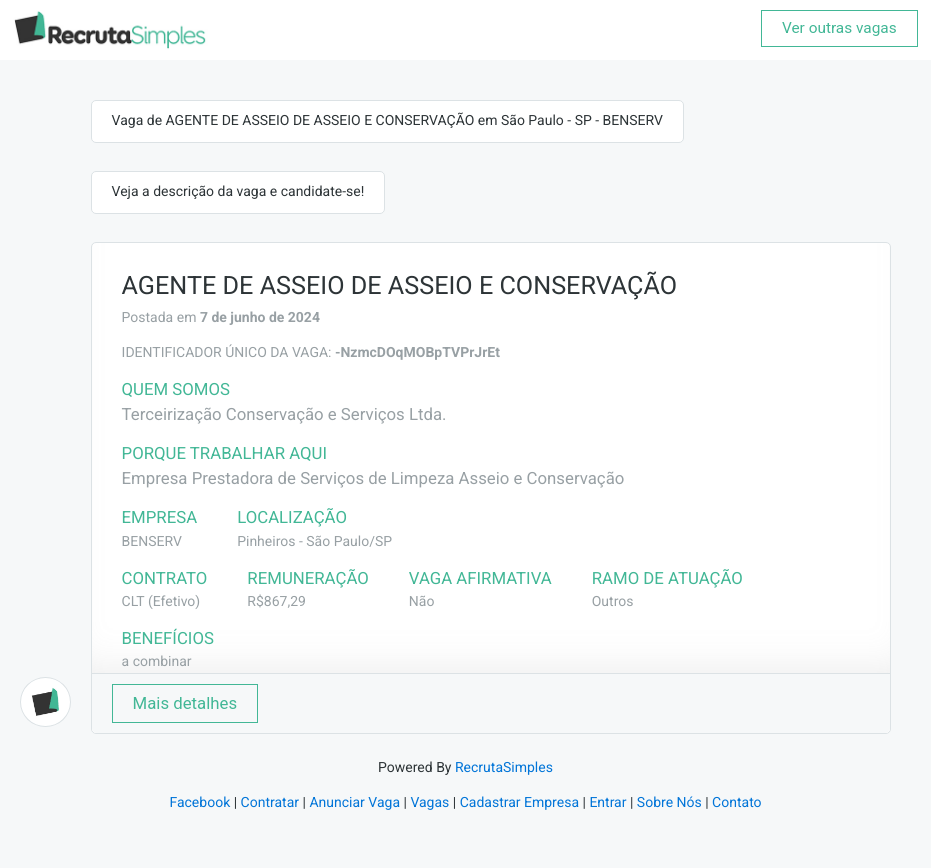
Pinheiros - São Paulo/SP (314, 542)
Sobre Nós (669, 803)
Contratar (270, 803)
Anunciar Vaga (354, 803)
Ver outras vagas (839, 28)
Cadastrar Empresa (519, 803)
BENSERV (152, 542)
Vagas (429, 803)
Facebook (199, 803)
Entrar (607, 803)
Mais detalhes (185, 703)
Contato (736, 803)
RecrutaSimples (504, 768)
